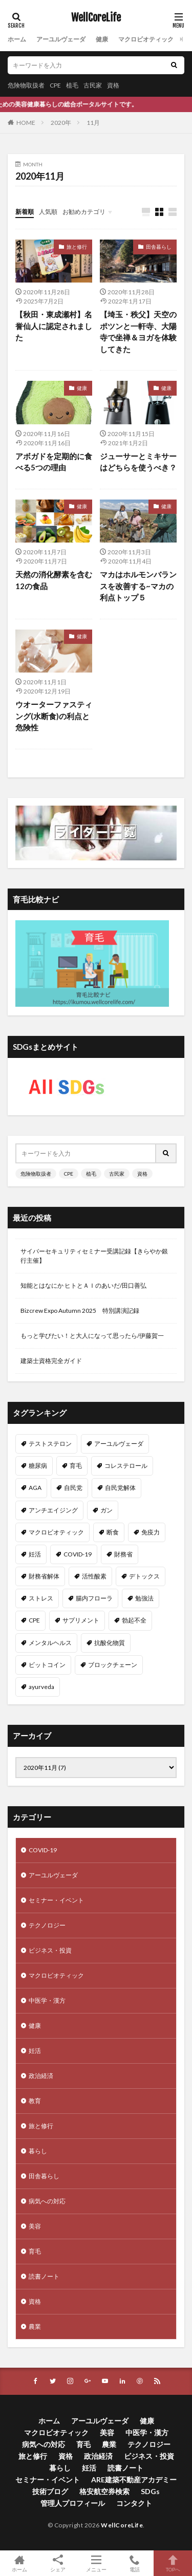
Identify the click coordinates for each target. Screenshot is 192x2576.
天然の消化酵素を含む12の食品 (53, 580)
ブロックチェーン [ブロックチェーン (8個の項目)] (112, 1665)
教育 (35, 2101)
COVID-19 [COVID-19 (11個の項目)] (77, 1554)
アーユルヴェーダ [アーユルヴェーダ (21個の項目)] (118, 1443)
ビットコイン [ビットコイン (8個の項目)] (47, 1665)
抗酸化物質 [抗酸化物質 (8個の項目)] (109, 1643)
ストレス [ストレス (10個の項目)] (41, 1598)
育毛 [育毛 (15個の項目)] (76, 1465)
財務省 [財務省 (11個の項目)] (123, 1554)
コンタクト (134, 2503)
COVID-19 (43, 1850)
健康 (102, 39)
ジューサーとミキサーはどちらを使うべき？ (138, 461)
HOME (25, 122)
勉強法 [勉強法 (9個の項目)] (144, 1598)
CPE (55, 85)
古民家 (92, 85)
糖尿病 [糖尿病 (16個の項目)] (38, 1465)
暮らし (38, 2151)
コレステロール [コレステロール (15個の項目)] (125, 1465)
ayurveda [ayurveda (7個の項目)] (41, 1687)
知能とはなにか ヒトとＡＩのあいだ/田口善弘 (83, 1285)
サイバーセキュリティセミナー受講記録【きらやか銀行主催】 (94, 1255)
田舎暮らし (159, 247)
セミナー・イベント (56, 1900)
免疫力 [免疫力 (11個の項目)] (150, 1532)
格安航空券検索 (104, 2491)
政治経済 (41, 2076)
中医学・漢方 (47, 2000)
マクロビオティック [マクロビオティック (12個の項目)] (56, 1532)
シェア (57, 2563)
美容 (35, 2226)
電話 (134, 2563)
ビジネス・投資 (50, 1950)
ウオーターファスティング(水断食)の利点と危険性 (53, 716)
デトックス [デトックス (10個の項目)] (144, 1576)
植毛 (72, 85)
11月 (93, 122)
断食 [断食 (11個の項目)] (112, 1532)
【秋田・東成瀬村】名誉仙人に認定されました (53, 326)
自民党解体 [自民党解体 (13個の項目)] (120, 1487)
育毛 (35, 2251)
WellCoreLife (96, 18)
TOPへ (173, 2563)
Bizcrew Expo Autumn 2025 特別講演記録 (79, 1310)
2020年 (61, 122)
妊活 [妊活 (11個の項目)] (35, 1554)
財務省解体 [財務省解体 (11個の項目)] (44, 1576)
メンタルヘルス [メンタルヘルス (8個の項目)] (50, 1643)
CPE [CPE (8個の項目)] (34, 1620)
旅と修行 (77, 247)
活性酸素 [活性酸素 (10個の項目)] (94, 1576)
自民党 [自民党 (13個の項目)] (73, 1487)
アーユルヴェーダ (61, 39)
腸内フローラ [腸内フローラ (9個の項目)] (94, 1598)
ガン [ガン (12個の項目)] (106, 1510)
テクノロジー (47, 1925)
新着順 (24, 211)
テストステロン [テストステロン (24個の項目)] (50, 1443)
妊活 (35, 2050)
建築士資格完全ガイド (51, 1361)
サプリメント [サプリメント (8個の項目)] (80, 1620)
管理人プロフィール (72, 2503)
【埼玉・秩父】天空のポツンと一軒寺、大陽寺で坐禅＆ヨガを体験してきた (138, 332)
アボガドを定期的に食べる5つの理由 (53, 461)
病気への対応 (47, 2201)
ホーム (17, 39)
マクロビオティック (146, 39)
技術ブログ (50, 2491)
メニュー (96, 2563)
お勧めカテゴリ (83, 211)
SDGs (150, 2491)
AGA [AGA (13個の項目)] (35, 1487)
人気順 (48, 211)
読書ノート (44, 2276)
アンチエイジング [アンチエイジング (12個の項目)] (53, 1510)
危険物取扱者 (26, 85)
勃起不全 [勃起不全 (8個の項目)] (134, 1620)
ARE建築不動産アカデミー (134, 2479)
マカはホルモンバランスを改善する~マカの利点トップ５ (138, 586)
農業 (35, 2326)
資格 (113, 85)
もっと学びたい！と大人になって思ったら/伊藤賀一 (92, 1335)
